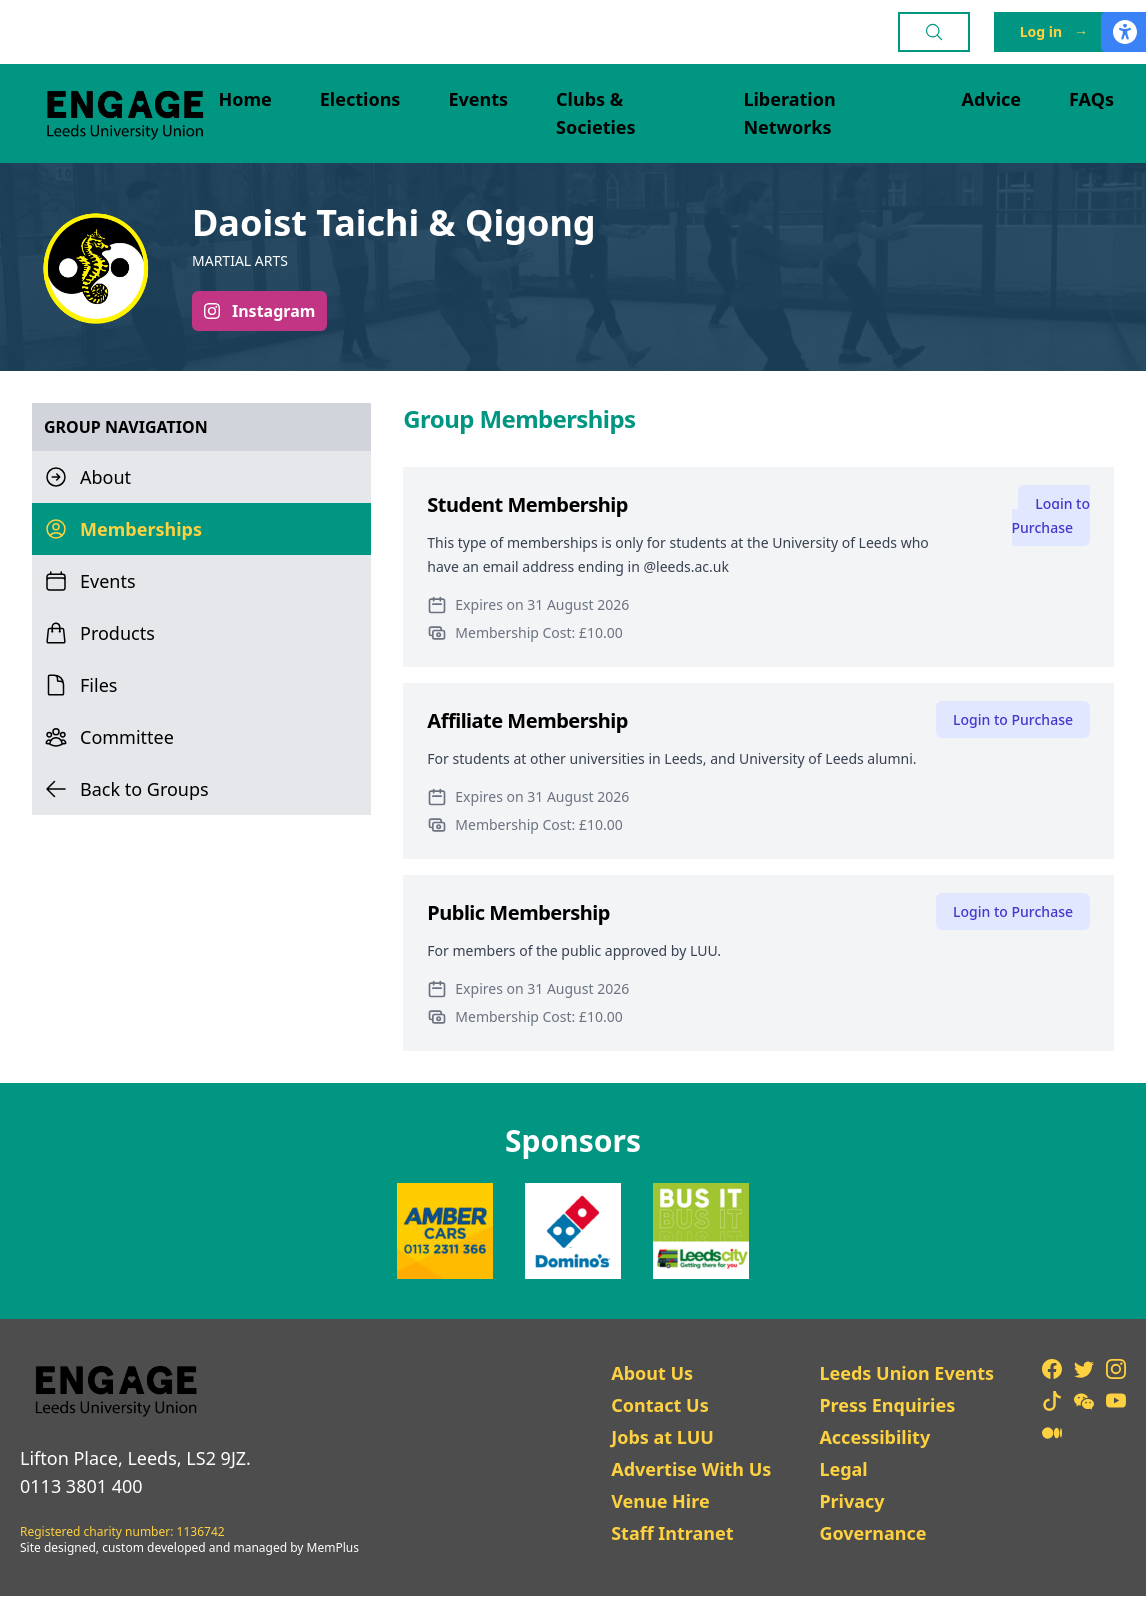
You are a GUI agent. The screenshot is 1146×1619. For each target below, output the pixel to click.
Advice (992, 99)
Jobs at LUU (662, 1437)
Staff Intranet (672, 1533)
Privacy (851, 1501)
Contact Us (660, 1405)
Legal (843, 1469)
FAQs (1091, 99)
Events (478, 99)
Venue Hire (660, 1501)
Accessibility (874, 1437)
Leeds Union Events (906, 1373)
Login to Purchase (1051, 515)
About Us (652, 1373)
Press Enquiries (887, 1405)
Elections (360, 99)
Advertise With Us (691, 1469)
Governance (872, 1533)
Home (244, 99)
